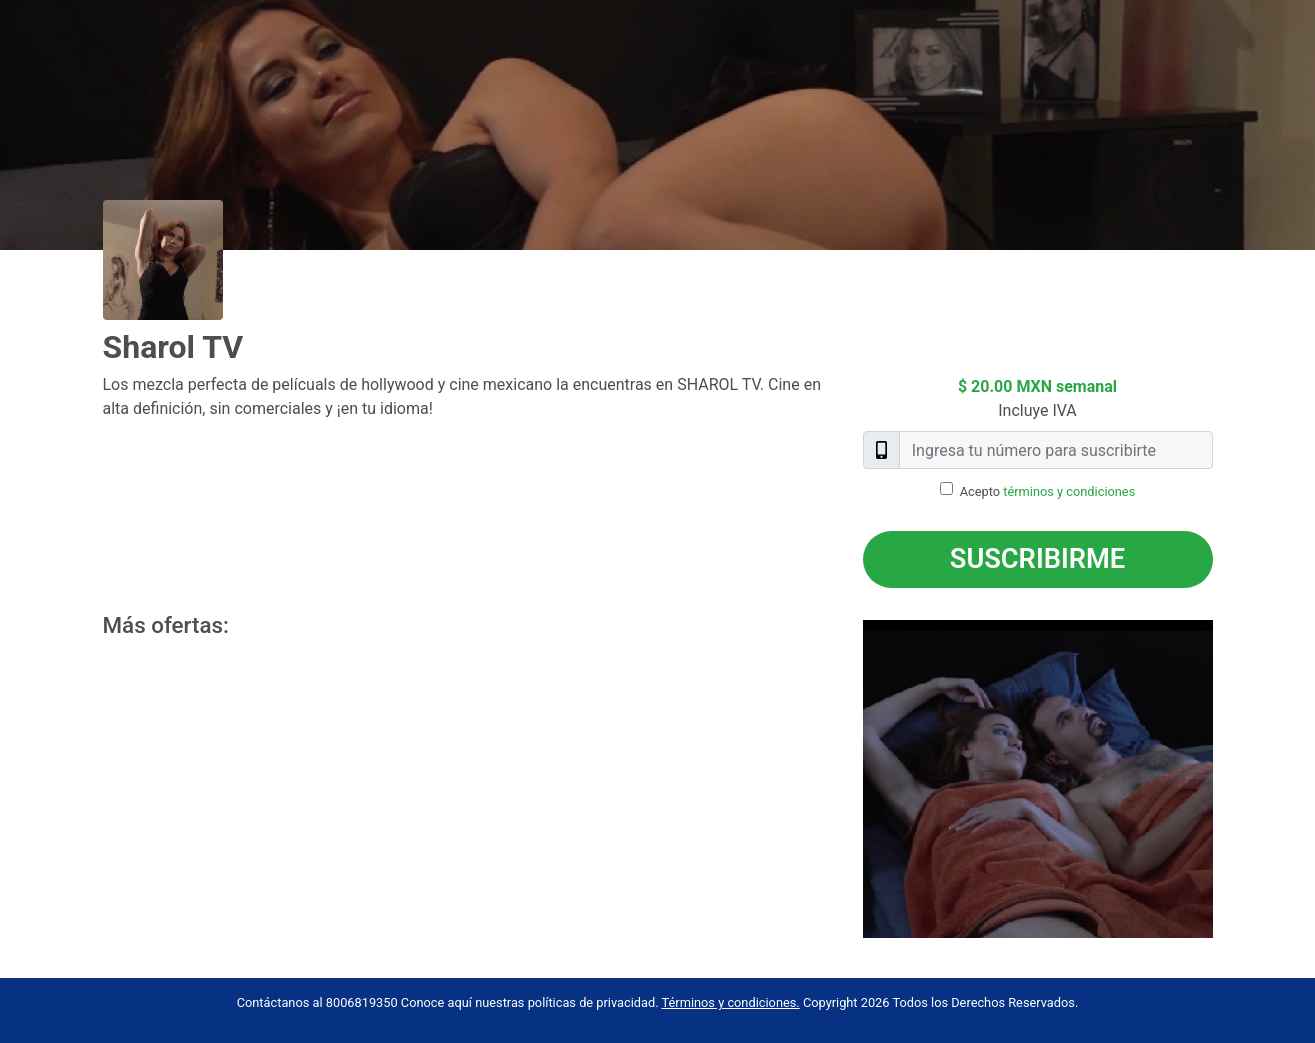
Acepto (1048, 491)
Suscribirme (1037, 559)
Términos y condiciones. (731, 1002)
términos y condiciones (1069, 491)
